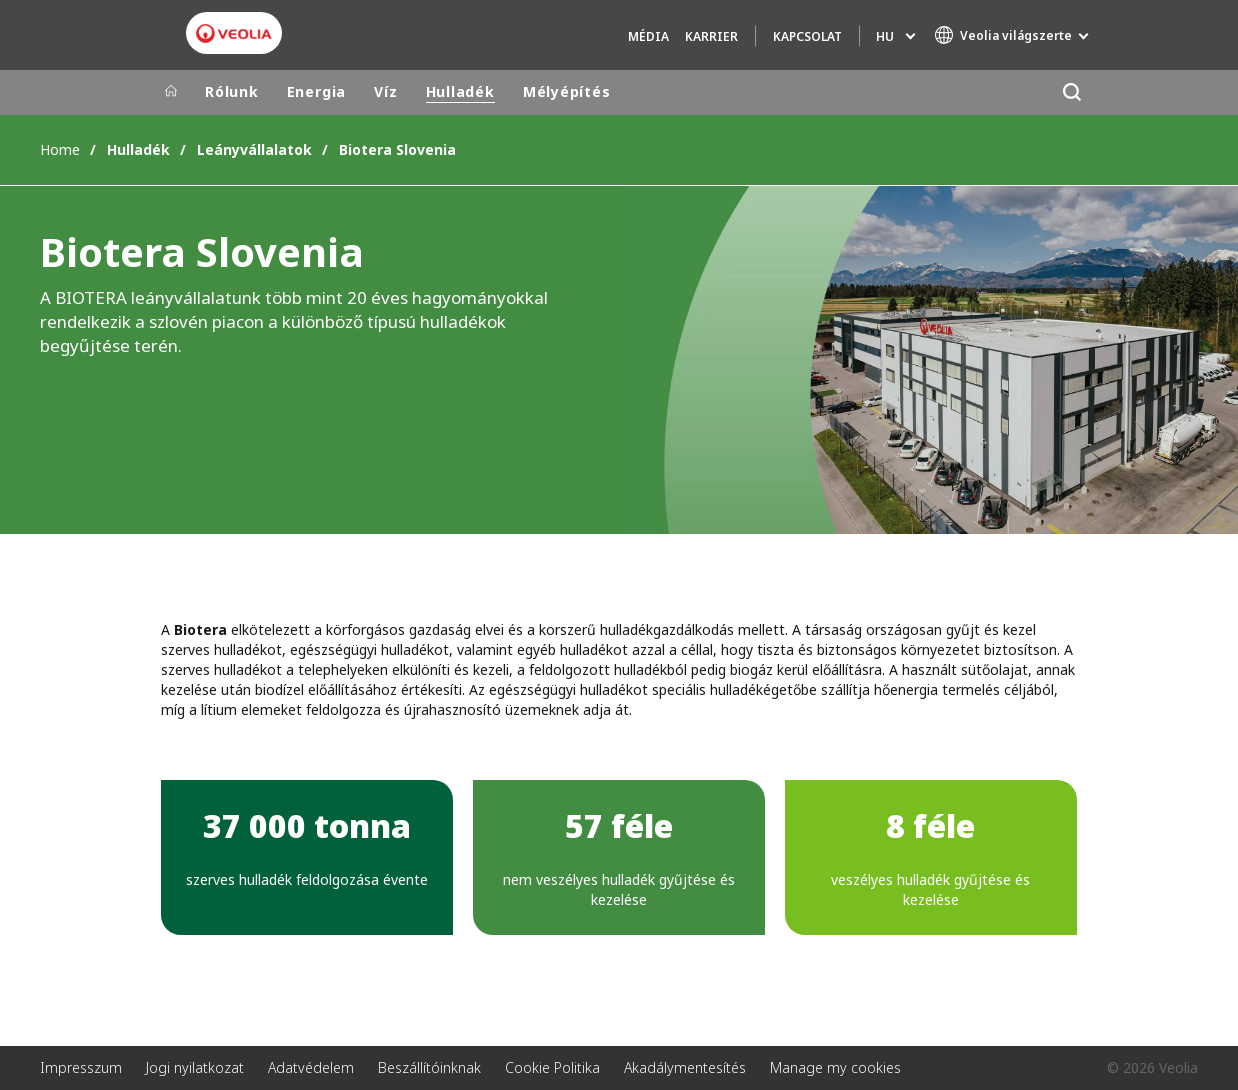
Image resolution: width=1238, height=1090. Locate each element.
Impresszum (81, 1067)
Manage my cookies (835, 1067)
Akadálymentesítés (685, 1067)
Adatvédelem (311, 1067)
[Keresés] (1071, 92)
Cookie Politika (552, 1067)
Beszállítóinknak (429, 1067)
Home (60, 149)
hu (885, 36)
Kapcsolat (807, 36)
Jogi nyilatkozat (195, 1067)
